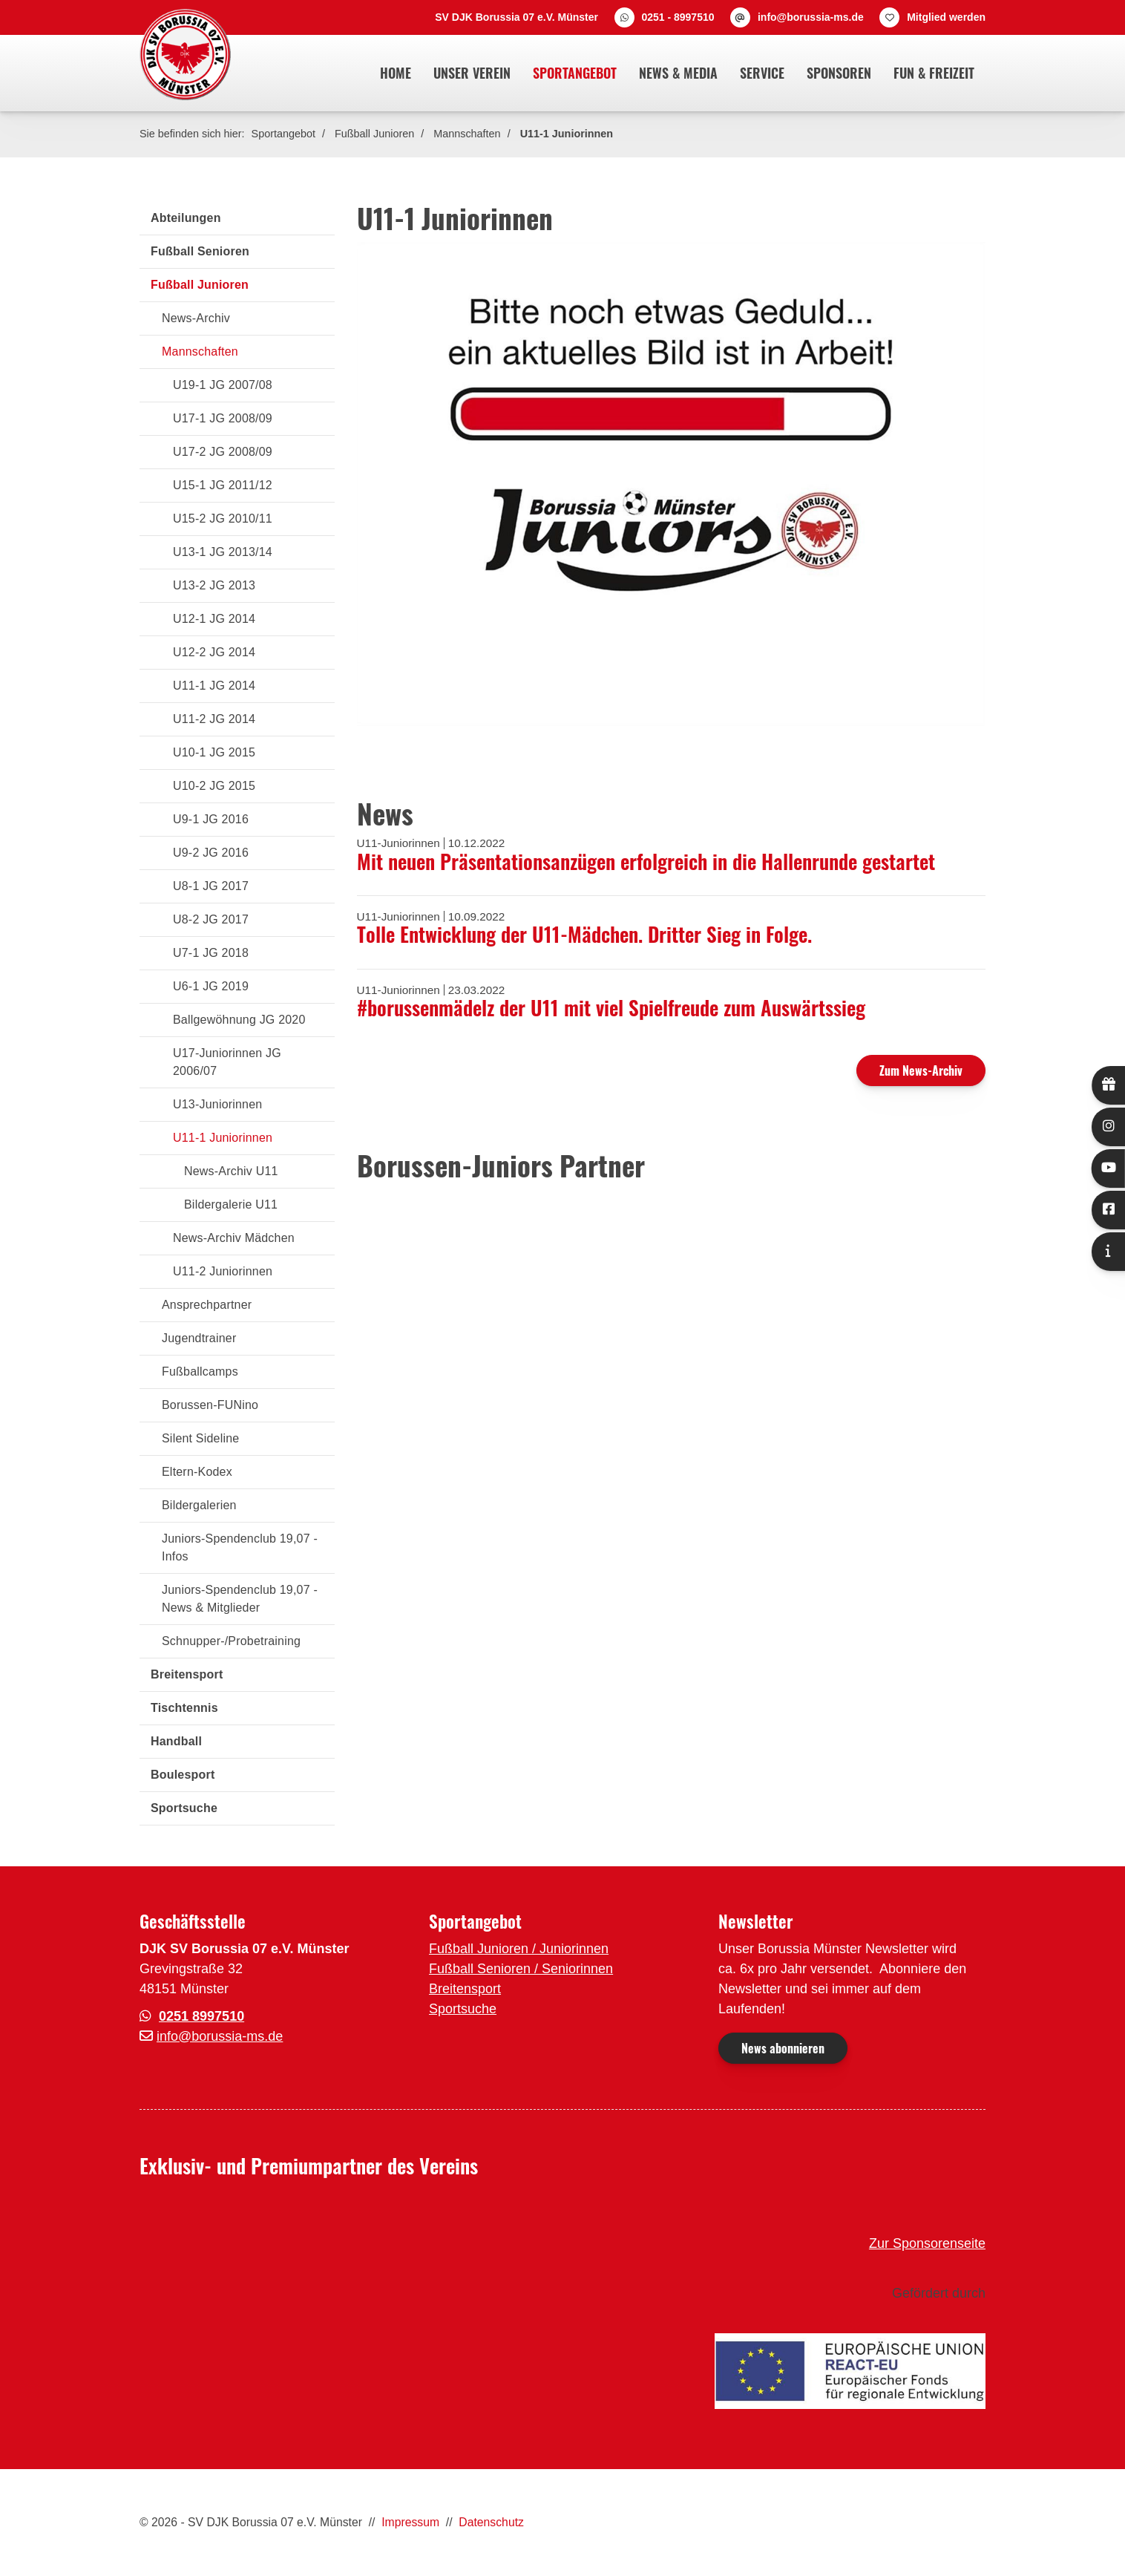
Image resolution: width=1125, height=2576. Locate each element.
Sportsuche (184, 1808)
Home (395, 72)
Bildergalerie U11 (231, 1204)
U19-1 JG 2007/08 (222, 385)
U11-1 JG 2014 (214, 685)
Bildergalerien (199, 1505)
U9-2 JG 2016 (211, 852)
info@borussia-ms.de (811, 17)
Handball (176, 1741)
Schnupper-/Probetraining (231, 1641)
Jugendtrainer (199, 1338)
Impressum (410, 2522)
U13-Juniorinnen (217, 1104)
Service (762, 72)
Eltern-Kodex (197, 1471)
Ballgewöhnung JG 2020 (239, 1019)
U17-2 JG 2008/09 (222, 451)
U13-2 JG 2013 (214, 585)
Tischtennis (184, 1707)
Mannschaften (466, 134)
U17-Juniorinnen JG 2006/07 (227, 1062)
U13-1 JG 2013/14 (222, 552)
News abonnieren (782, 2048)
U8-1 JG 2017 (211, 886)
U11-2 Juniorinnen (222, 1271)
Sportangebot (575, 72)
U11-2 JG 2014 (214, 719)
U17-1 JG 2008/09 (222, 418)
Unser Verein (472, 72)
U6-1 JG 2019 (211, 986)
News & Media (678, 72)
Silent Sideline (200, 1438)
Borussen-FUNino (210, 1405)
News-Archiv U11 (231, 1171)
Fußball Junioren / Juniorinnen (519, 1948)
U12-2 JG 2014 (214, 652)
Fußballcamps (200, 1371)
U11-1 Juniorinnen (567, 134)
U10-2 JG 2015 (214, 785)
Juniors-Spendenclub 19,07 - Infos (240, 1547)
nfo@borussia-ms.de (221, 2036)
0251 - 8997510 (677, 17)
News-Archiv (196, 318)
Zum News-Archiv (920, 1070)
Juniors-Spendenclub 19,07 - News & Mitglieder (240, 1598)
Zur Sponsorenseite (927, 2243)
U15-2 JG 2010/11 (222, 518)
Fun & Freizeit (933, 72)
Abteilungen (186, 218)
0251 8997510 (201, 2016)
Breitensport (187, 1674)
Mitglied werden (946, 17)
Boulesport (182, 1774)
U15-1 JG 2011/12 (222, 485)
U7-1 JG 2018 (211, 953)
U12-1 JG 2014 (214, 618)
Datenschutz (491, 2522)
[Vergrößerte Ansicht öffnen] (671, 484)
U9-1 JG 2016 (211, 819)
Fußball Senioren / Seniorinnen (521, 1968)
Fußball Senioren (200, 251)
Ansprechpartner (207, 1304)
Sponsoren (839, 72)
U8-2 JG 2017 (211, 919)
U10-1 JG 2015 (214, 752)
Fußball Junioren (374, 134)
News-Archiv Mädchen (234, 1238)
